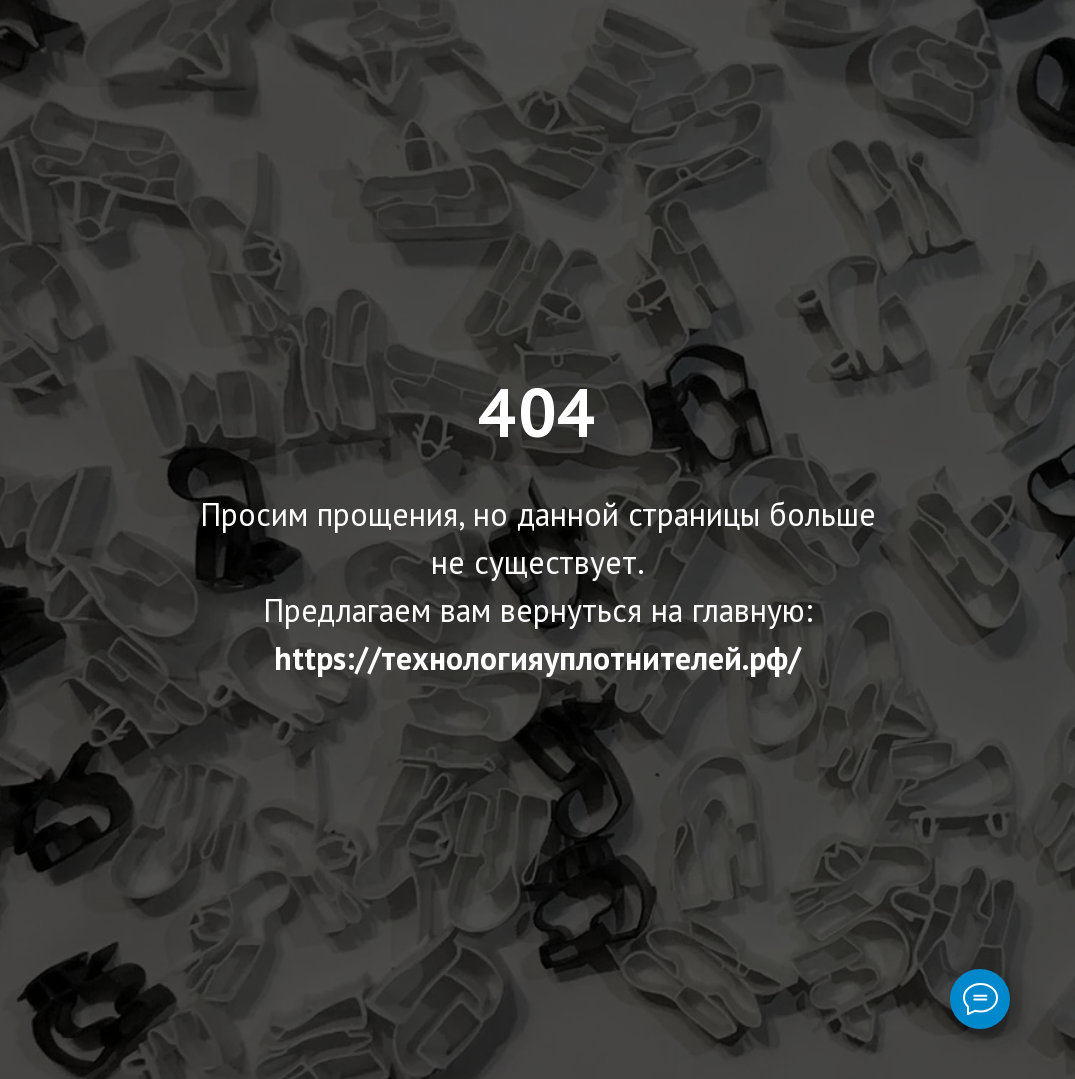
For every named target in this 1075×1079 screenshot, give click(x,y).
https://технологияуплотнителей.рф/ (537, 658)
